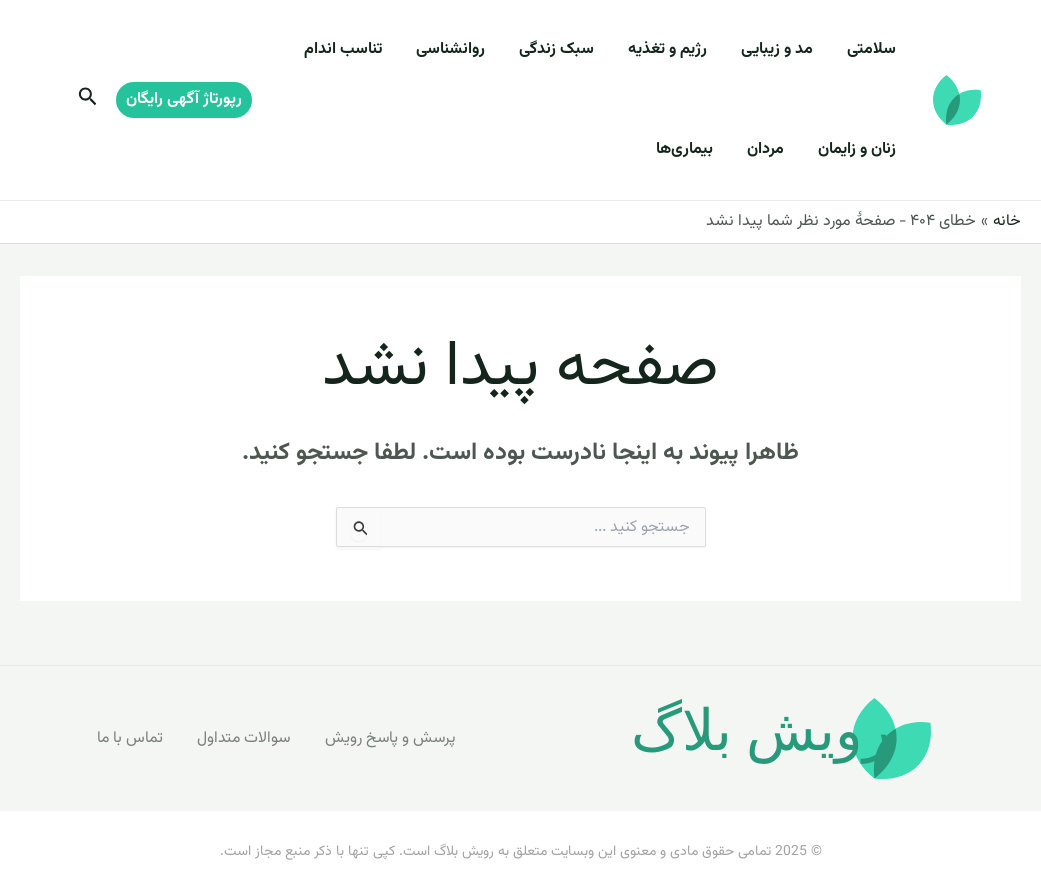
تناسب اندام (376, 49)
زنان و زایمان (860, 149)
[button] (184, 100)
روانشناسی (477, 49)
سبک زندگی (577, 49)
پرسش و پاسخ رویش (392, 737)
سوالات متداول (244, 737)
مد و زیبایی (786, 49)
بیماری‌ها (699, 149)
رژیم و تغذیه (682, 49)
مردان (774, 149)
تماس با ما (128, 737)
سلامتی (874, 49)
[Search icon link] (86, 101)
